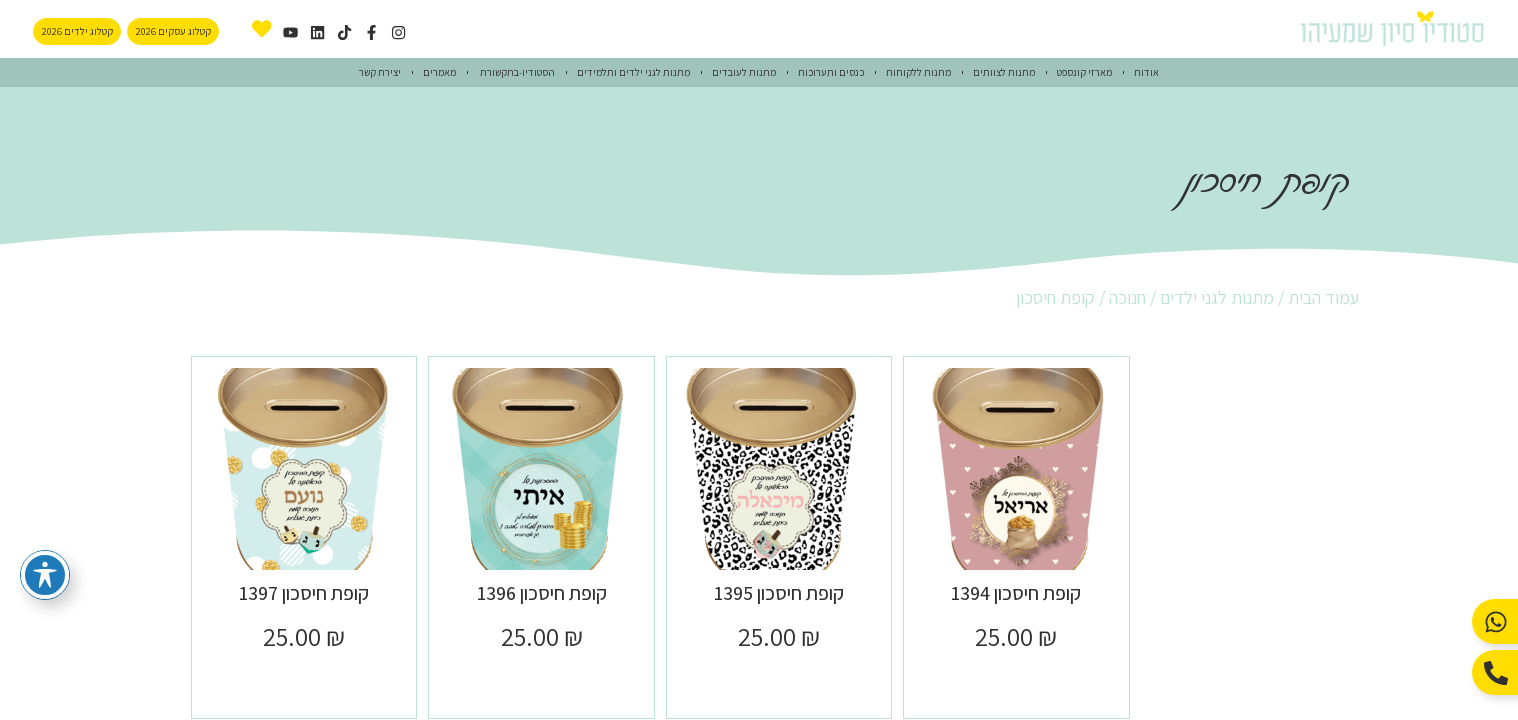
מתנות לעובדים (744, 72)
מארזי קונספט (1084, 72)
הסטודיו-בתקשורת (516, 72)
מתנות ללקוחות (918, 72)
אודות (1146, 72)
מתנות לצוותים (1004, 72)
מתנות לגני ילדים (1217, 297)
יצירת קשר (380, 72)
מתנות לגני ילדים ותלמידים (633, 72)
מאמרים (439, 72)
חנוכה (1127, 297)
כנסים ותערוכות (831, 72)
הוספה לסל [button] (1016, 681)
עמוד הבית (1323, 297)
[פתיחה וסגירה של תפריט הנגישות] (45, 575)
